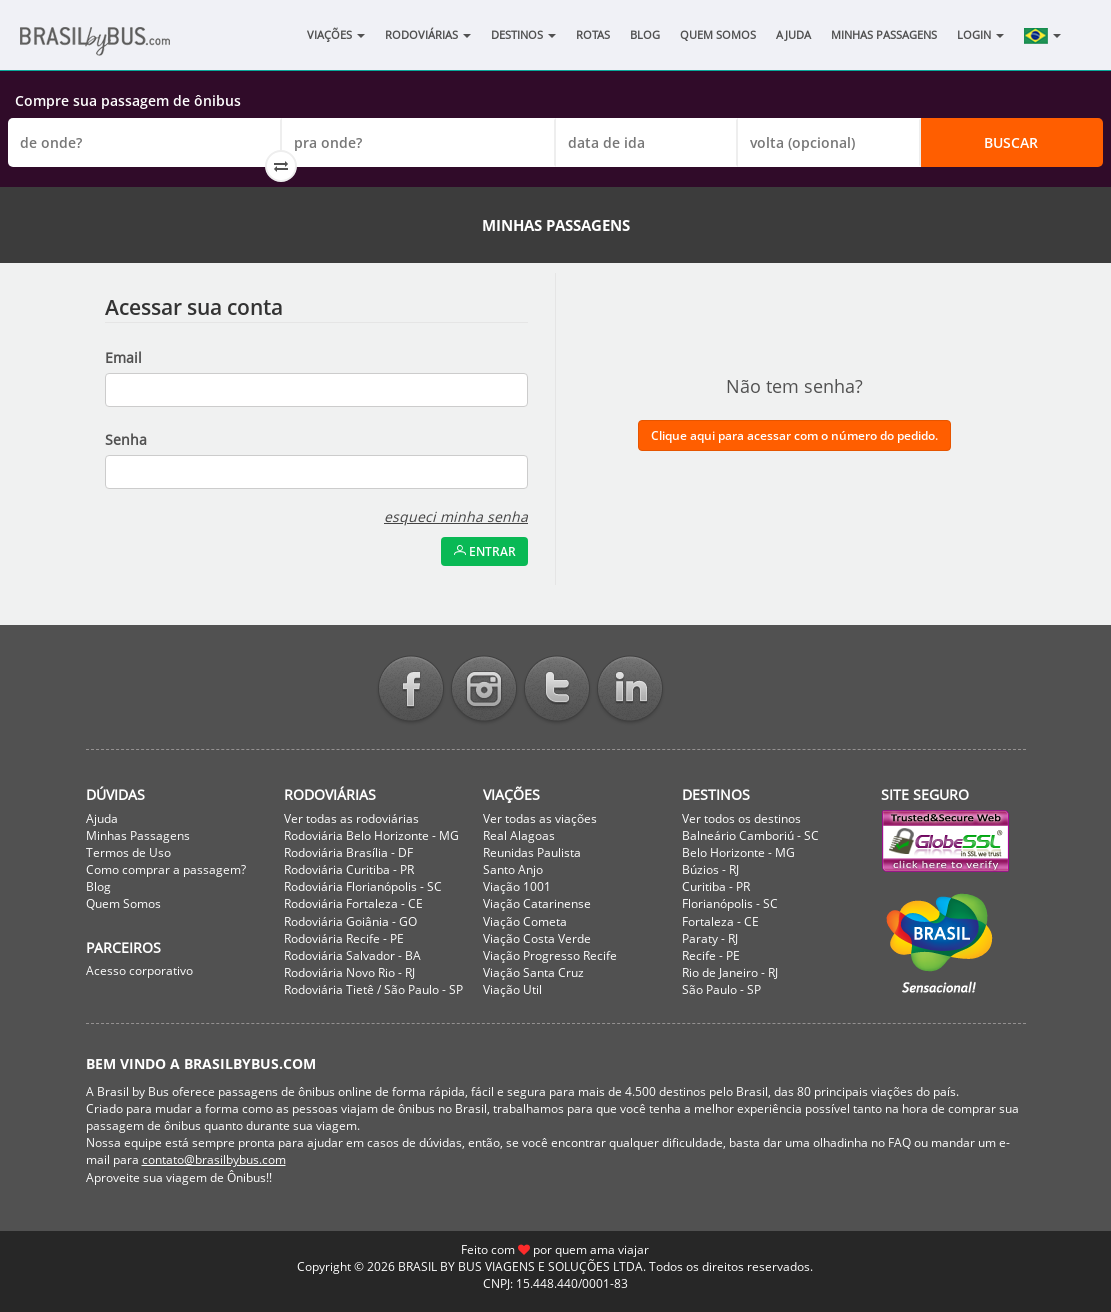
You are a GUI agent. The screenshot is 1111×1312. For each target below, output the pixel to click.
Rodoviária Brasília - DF (348, 852)
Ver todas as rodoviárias (351, 818)
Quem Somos (718, 34)
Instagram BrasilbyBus (484, 690)
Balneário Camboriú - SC (750, 835)
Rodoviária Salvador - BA (352, 955)
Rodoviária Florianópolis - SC (363, 886)
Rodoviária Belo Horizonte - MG (371, 835)
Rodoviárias (428, 34)
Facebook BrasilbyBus (411, 690)
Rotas (593, 34)
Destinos (523, 34)
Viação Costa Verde (537, 938)
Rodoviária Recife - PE (344, 938)
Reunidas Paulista (532, 852)
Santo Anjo (513, 869)
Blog (645, 34)
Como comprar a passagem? (166, 869)
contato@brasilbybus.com (214, 1159)
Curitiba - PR (716, 886)
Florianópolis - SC (730, 903)
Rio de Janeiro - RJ (730, 972)
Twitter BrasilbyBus (557, 690)
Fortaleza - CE (720, 921)
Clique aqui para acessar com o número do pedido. (794, 435)
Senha (126, 439)
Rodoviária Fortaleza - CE (353, 903)
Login (980, 34)
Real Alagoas (519, 835)
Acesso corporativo (139, 970)
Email (123, 357)
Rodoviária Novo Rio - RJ (349, 972)
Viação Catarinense (537, 903)
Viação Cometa (525, 921)
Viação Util (512, 989)
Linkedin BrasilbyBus (630, 690)
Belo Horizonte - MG (738, 852)
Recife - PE (711, 955)
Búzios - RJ (710, 869)
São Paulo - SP (721, 989)
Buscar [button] (1011, 142)
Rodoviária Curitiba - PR (349, 869)
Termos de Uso (128, 852)
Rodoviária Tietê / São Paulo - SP (373, 989)
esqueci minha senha (456, 516)
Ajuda (793, 34)
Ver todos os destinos (741, 818)
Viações (336, 34)
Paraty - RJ (710, 938)
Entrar (484, 551)
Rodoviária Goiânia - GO (350, 921)
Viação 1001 (517, 886)
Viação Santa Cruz (533, 972)
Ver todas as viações (540, 818)
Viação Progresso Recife (550, 955)
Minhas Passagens (884, 34)
